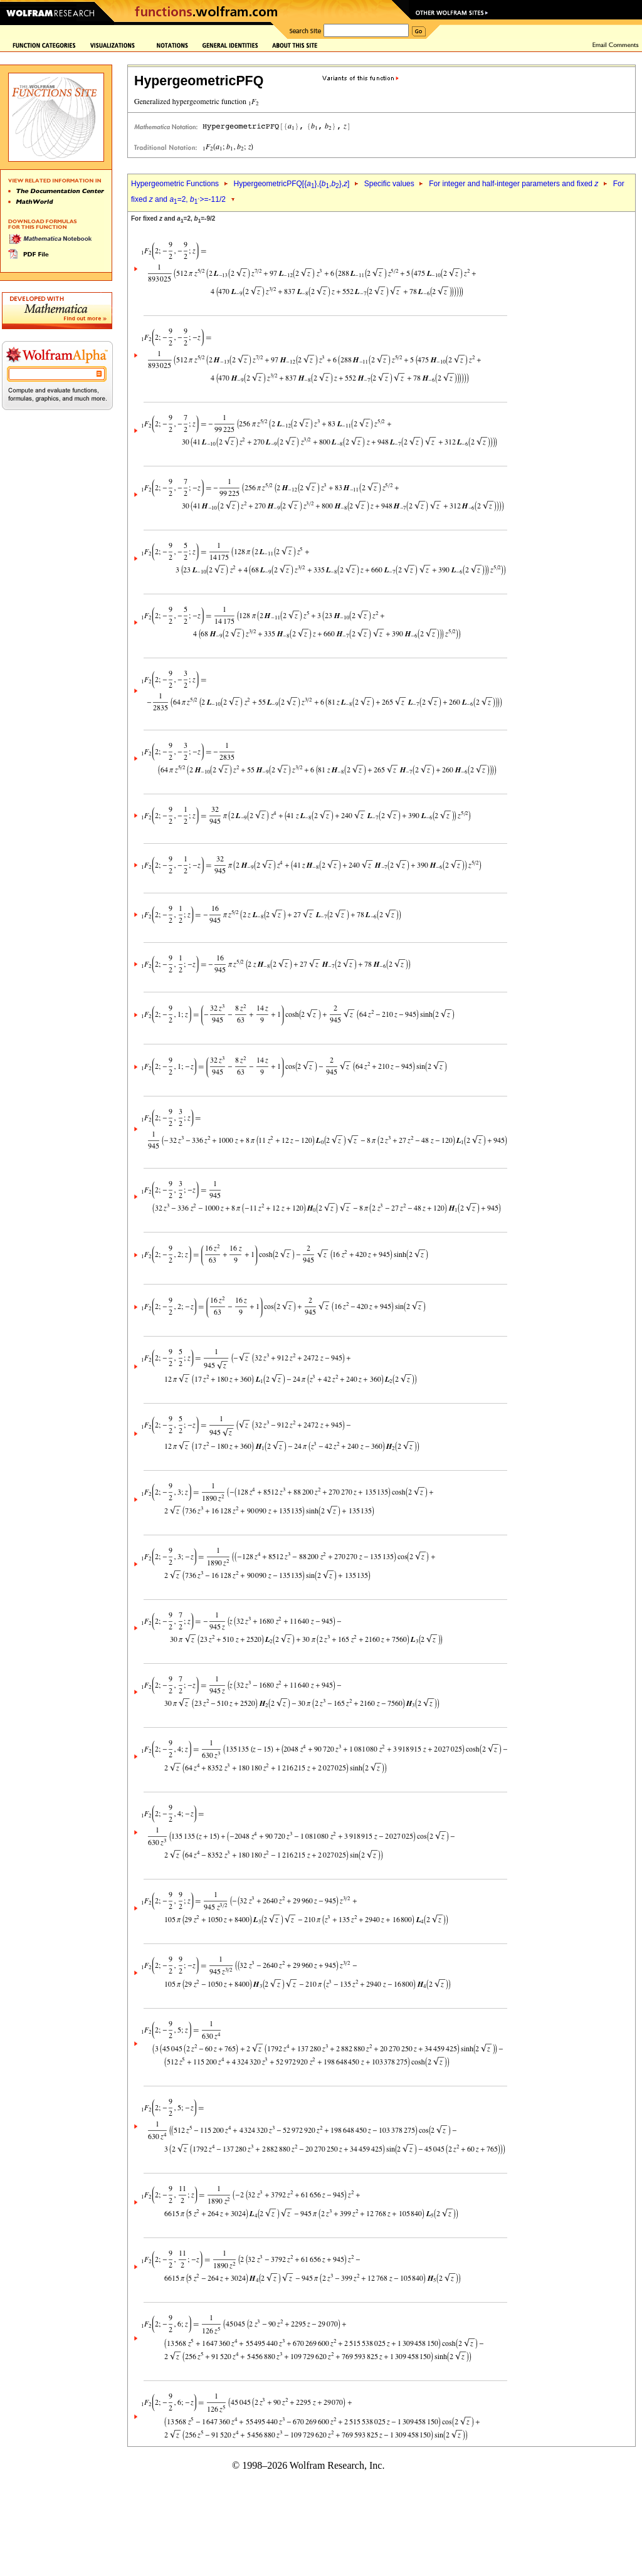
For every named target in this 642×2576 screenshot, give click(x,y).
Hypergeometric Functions (175, 183)
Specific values (389, 183)
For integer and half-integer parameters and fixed (513, 183)
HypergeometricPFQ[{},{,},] (291, 183)
